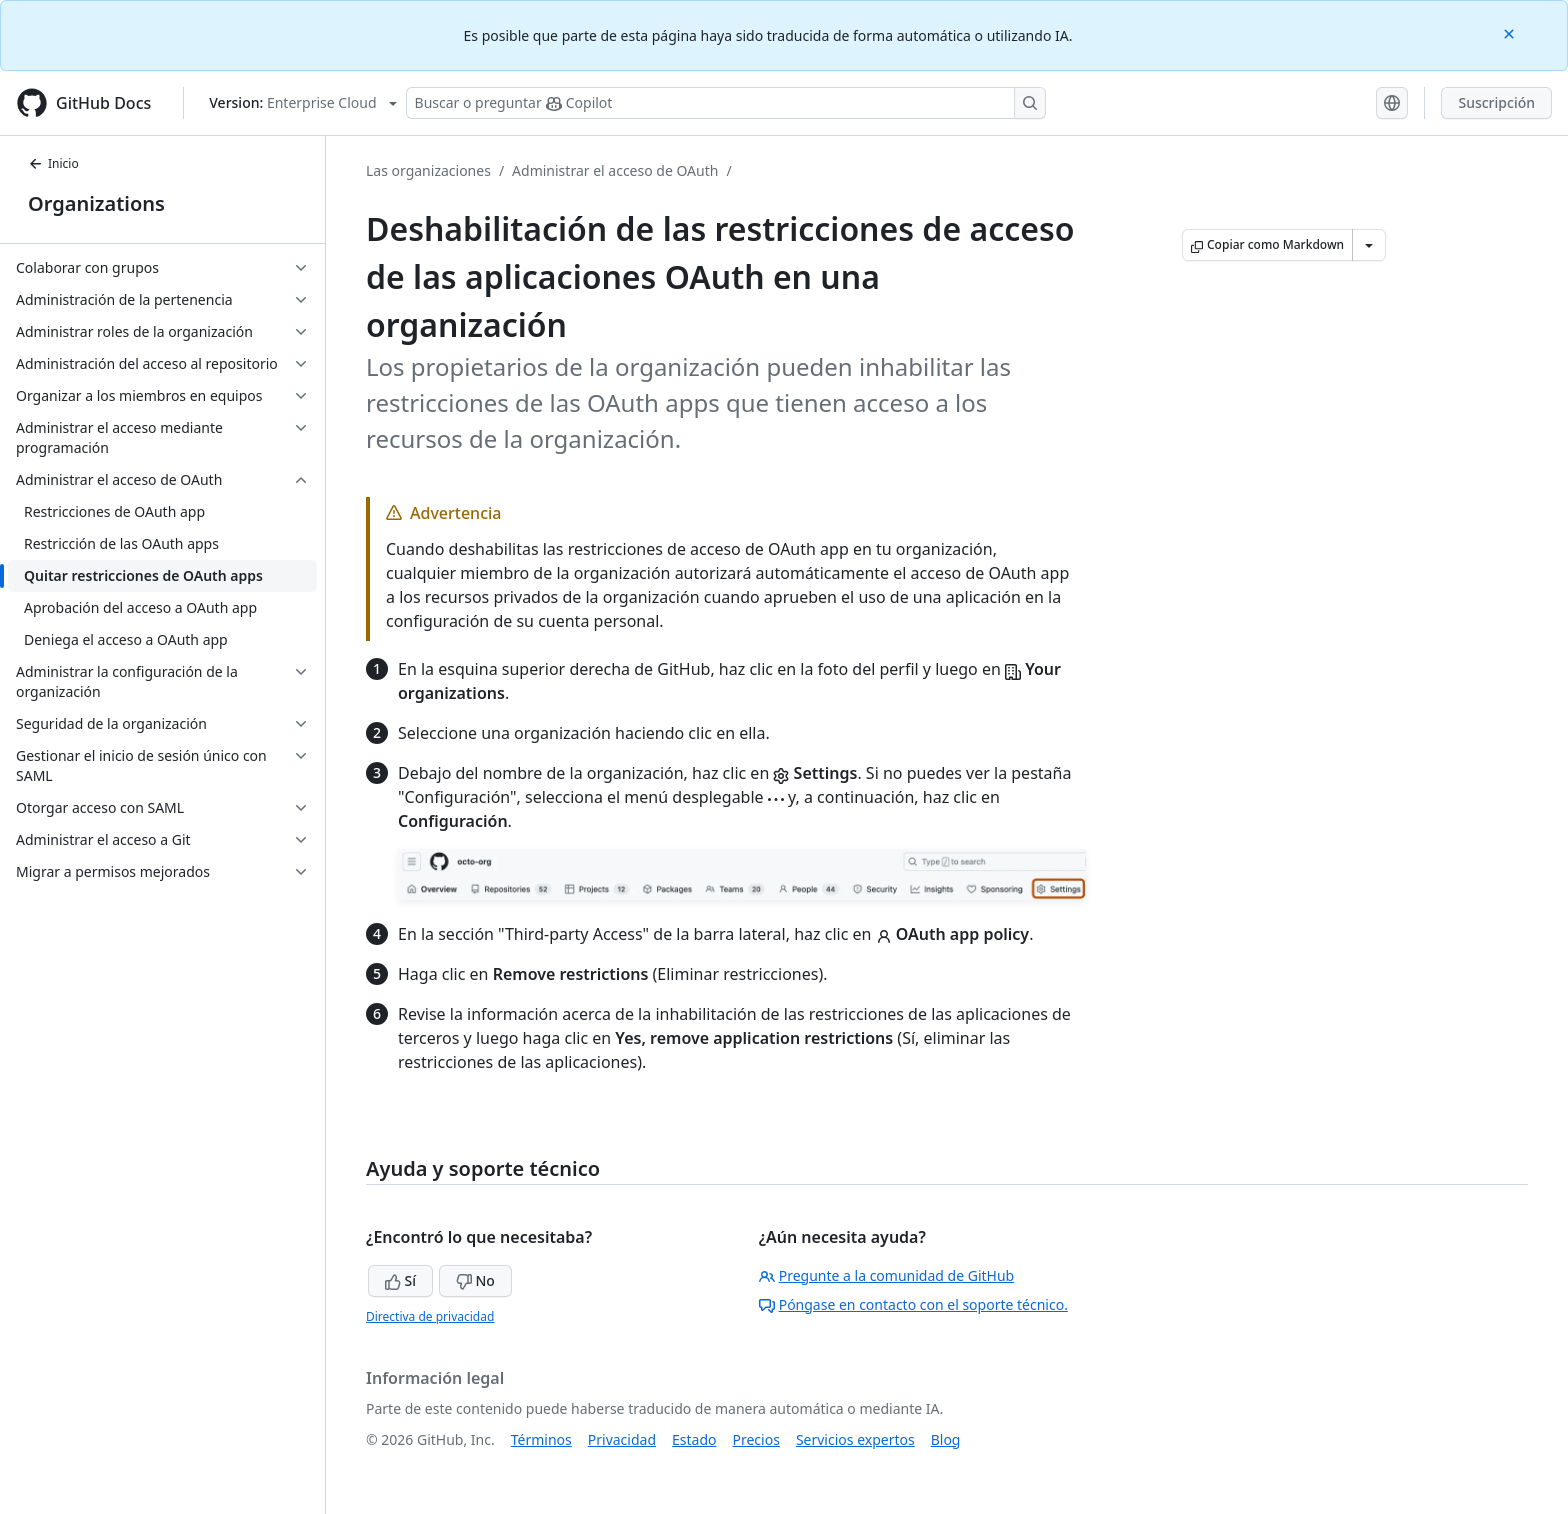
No (475, 1280)
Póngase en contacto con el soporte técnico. (913, 1304)
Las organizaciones (428, 170)
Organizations (96, 203)
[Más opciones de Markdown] (1369, 245)
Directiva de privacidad (430, 1316)
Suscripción (1496, 102)
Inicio (53, 163)
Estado (694, 1439)
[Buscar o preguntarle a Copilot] (726, 103)
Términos (541, 1439)
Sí (400, 1280)
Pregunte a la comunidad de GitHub (887, 1275)
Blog (946, 1439)
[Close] (1511, 32)
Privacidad (622, 1439)
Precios (756, 1439)
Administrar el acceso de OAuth (615, 170)
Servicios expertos (855, 1439)
